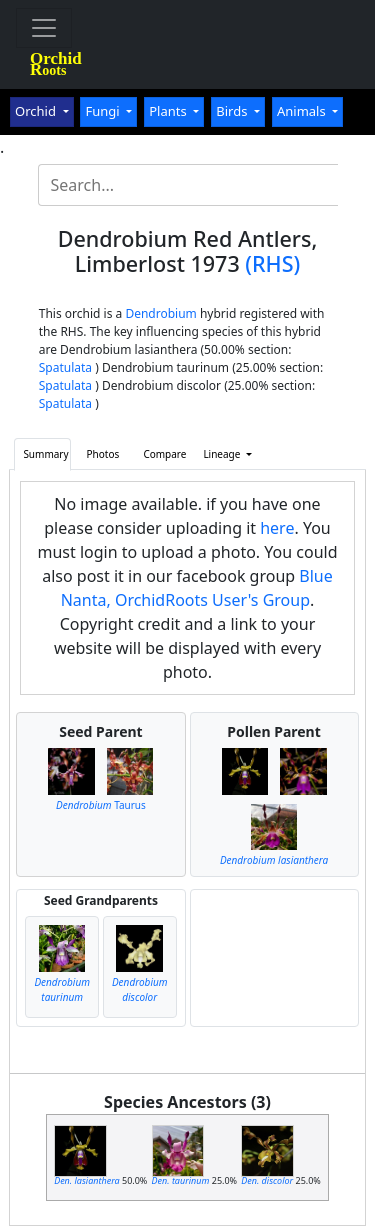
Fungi (104, 111)
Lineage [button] (223, 454)
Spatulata (65, 367)
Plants (169, 111)
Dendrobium (160, 313)
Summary (45, 454)
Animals (303, 111)
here (277, 528)
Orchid (37, 111)
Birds (233, 111)
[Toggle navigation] (44, 28)
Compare (164, 454)
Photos (103, 454)
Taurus (101, 805)
